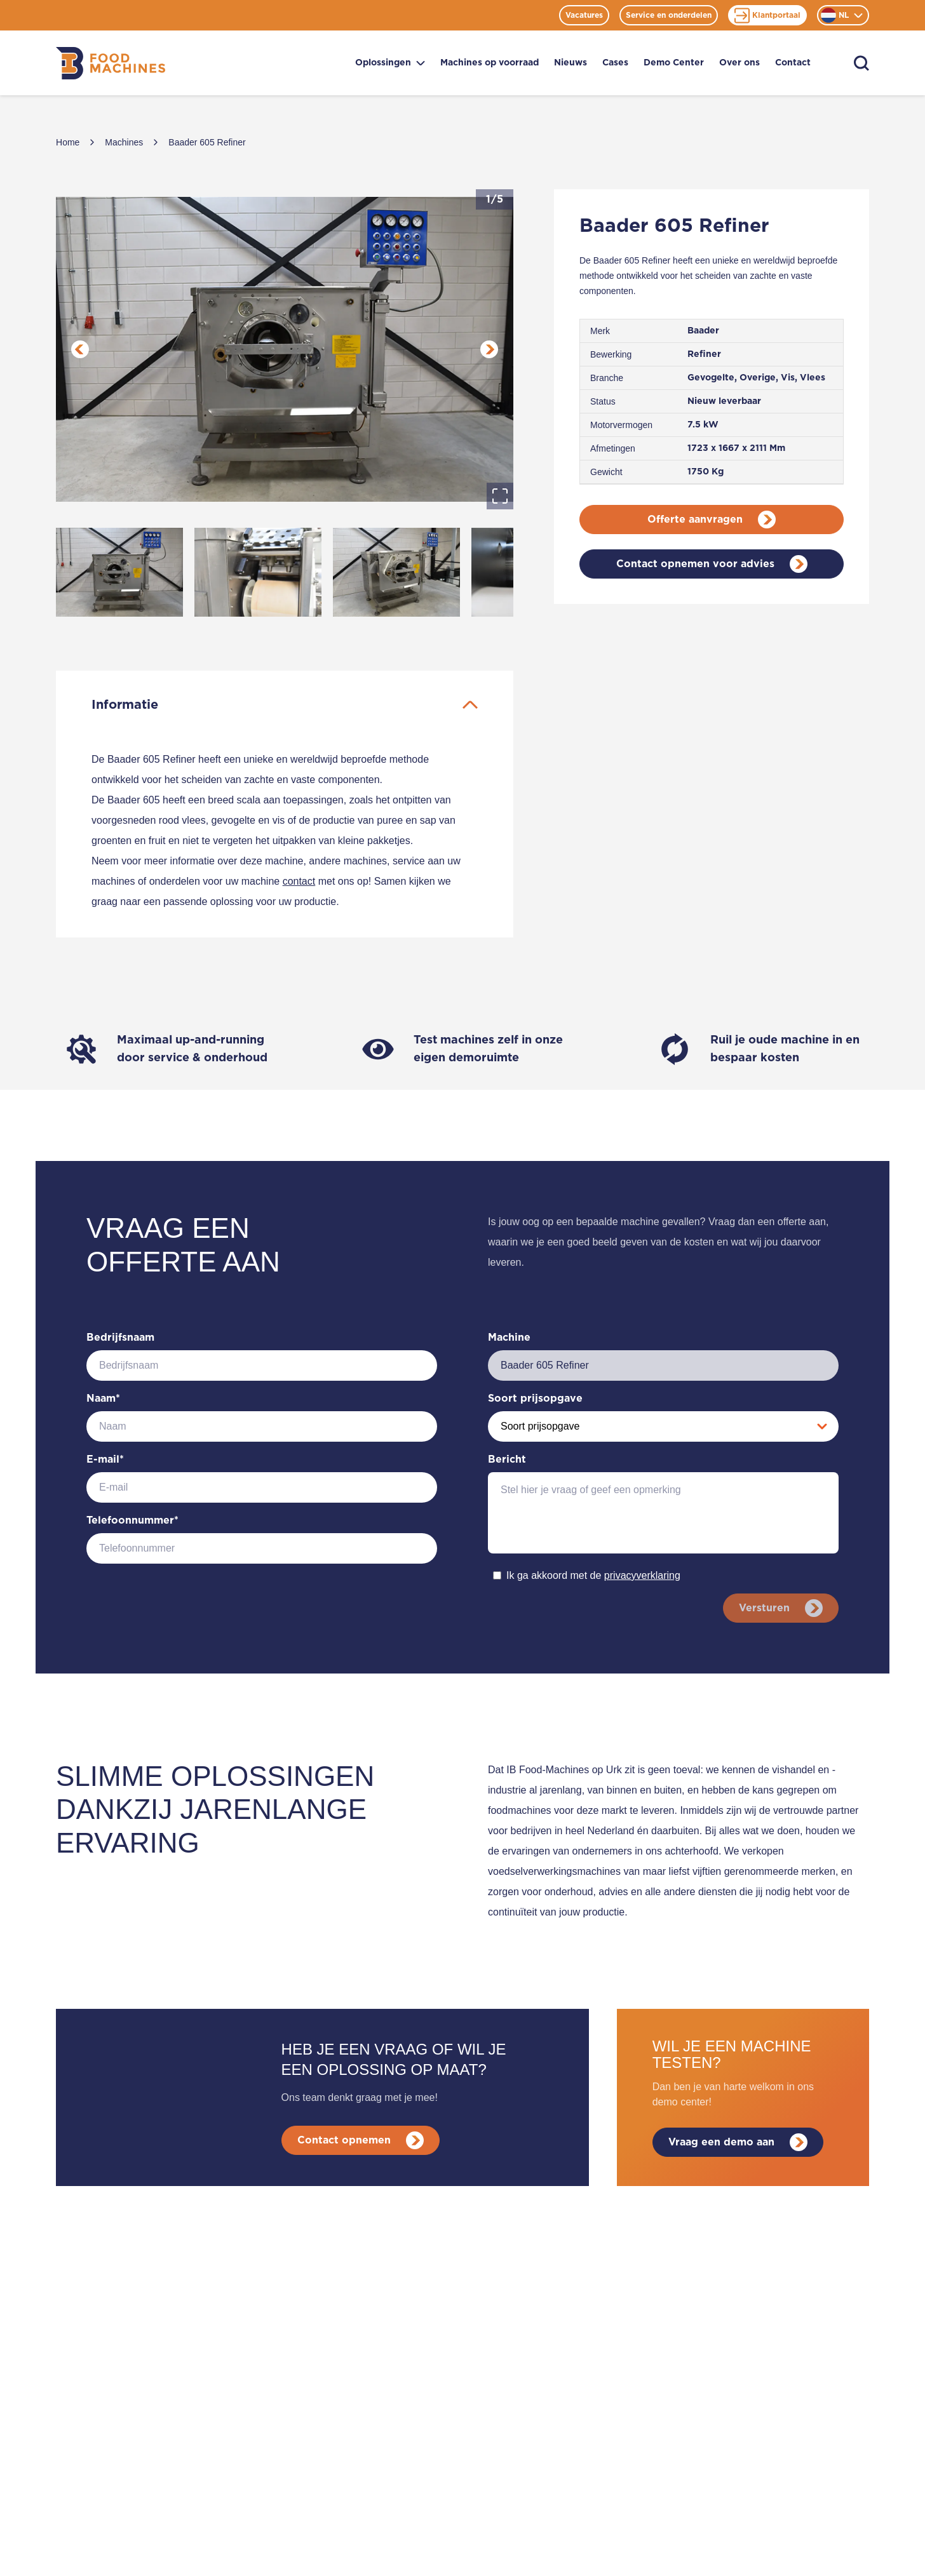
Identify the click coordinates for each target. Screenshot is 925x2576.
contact (299, 881)
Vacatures (584, 15)
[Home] (110, 63)
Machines (124, 142)
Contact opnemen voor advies (711, 564)
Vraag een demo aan (737, 2142)
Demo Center (674, 63)
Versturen (781, 1608)
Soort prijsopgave (535, 1398)
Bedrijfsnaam (120, 1337)
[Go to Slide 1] (119, 572)
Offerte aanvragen (711, 519)
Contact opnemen (360, 2140)
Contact (793, 63)
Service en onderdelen (669, 15)
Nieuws (570, 63)
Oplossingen (390, 62)
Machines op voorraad (489, 63)
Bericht (507, 1459)
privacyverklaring (642, 1575)
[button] (284, 349)
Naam (103, 1398)
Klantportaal (767, 15)
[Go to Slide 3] (396, 572)
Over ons (739, 63)
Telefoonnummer (132, 1520)
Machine (509, 1337)
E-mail (105, 1459)
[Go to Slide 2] (257, 572)
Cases (615, 63)
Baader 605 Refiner (206, 142)
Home (67, 142)
